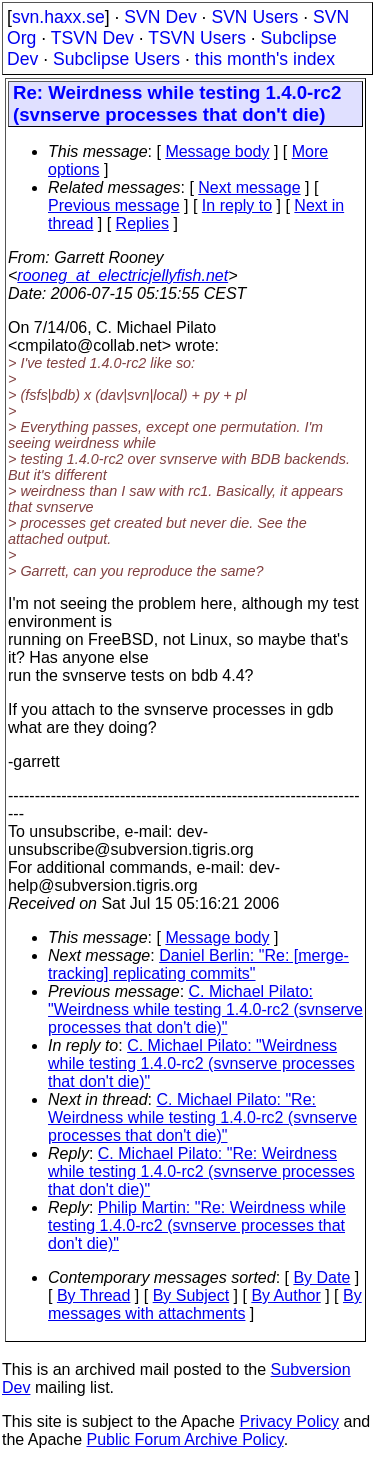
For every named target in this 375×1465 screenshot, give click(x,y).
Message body (217, 151)
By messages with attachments (205, 1304)
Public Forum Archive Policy (185, 1439)
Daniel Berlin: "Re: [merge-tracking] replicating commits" (198, 964)
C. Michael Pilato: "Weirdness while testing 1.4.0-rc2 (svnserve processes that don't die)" (205, 1009)
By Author (285, 1295)
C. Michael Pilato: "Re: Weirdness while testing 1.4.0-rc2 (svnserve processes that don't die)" (202, 1117)
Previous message (114, 205)
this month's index (265, 59)
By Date (321, 1277)
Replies (142, 223)
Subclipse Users (116, 59)
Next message (249, 187)
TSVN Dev (92, 38)
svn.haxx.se (58, 17)
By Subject (191, 1295)
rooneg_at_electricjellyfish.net (122, 275)
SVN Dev (160, 17)
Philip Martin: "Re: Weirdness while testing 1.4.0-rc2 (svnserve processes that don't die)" (197, 1225)
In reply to (237, 205)
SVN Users (254, 17)
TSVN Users (197, 38)
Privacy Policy (289, 1421)
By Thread (94, 1295)
